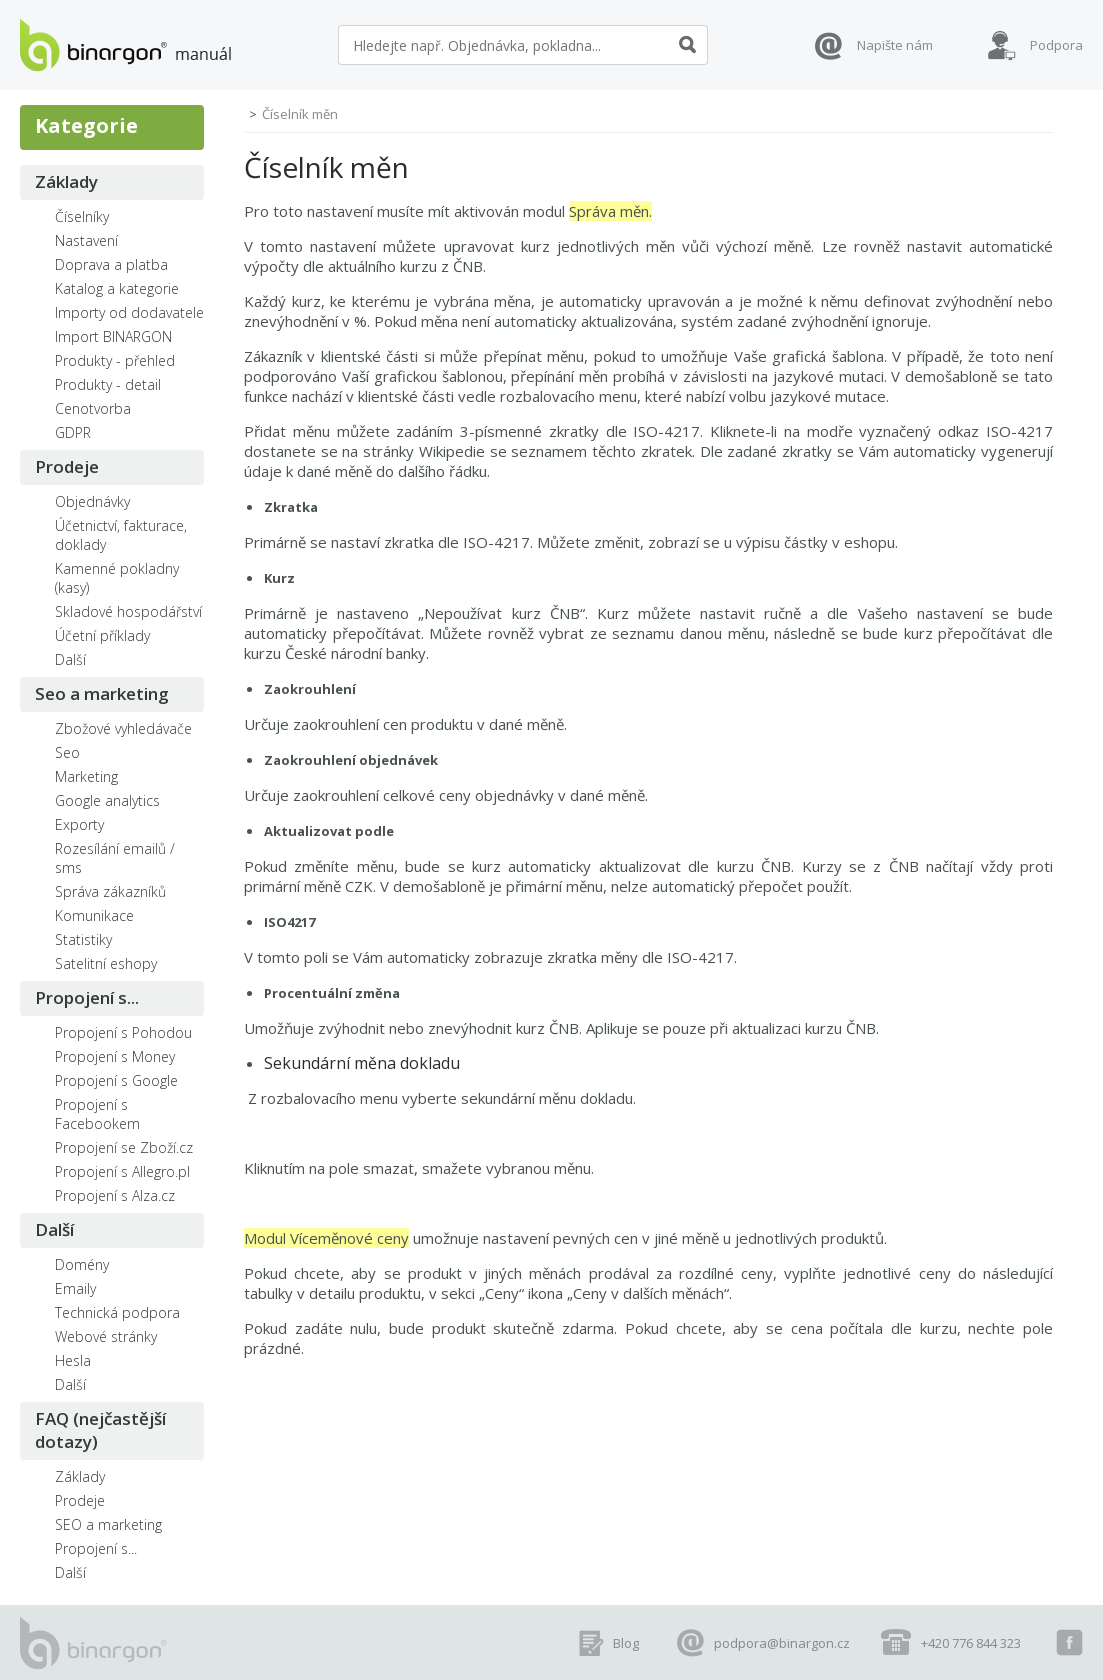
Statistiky (83, 939)
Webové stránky (106, 1336)
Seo (67, 752)
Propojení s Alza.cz (115, 1195)
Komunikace (94, 915)
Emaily (75, 1288)
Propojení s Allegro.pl (122, 1171)
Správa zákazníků (110, 891)
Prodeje (67, 466)
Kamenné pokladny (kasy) (117, 578)
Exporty (79, 824)
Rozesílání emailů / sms (115, 858)
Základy (66, 181)
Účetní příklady (102, 635)
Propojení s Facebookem (97, 1114)
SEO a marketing (108, 1524)
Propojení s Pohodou (123, 1032)
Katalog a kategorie (117, 288)
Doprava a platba (111, 264)
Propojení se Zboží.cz (124, 1147)
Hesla (73, 1360)
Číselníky (82, 216)
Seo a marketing (102, 693)
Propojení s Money (115, 1056)
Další (70, 659)
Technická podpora (117, 1312)
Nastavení (86, 240)
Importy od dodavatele (129, 312)
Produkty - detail (108, 384)
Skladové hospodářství (128, 611)
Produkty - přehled (115, 360)
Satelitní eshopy (106, 963)
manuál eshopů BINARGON (125, 45)
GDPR (73, 432)
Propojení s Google (116, 1080)
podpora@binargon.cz (782, 1643)
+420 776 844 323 (971, 1643)
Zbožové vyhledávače (123, 728)
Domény (82, 1264)
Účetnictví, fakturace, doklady (121, 535)
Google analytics (107, 800)
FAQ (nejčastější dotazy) (100, 1430)
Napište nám (895, 45)
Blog (626, 1643)
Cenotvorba (93, 408)
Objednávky (92, 501)
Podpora (1056, 45)
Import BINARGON (113, 336)
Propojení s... (87, 997)
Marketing (86, 776)
